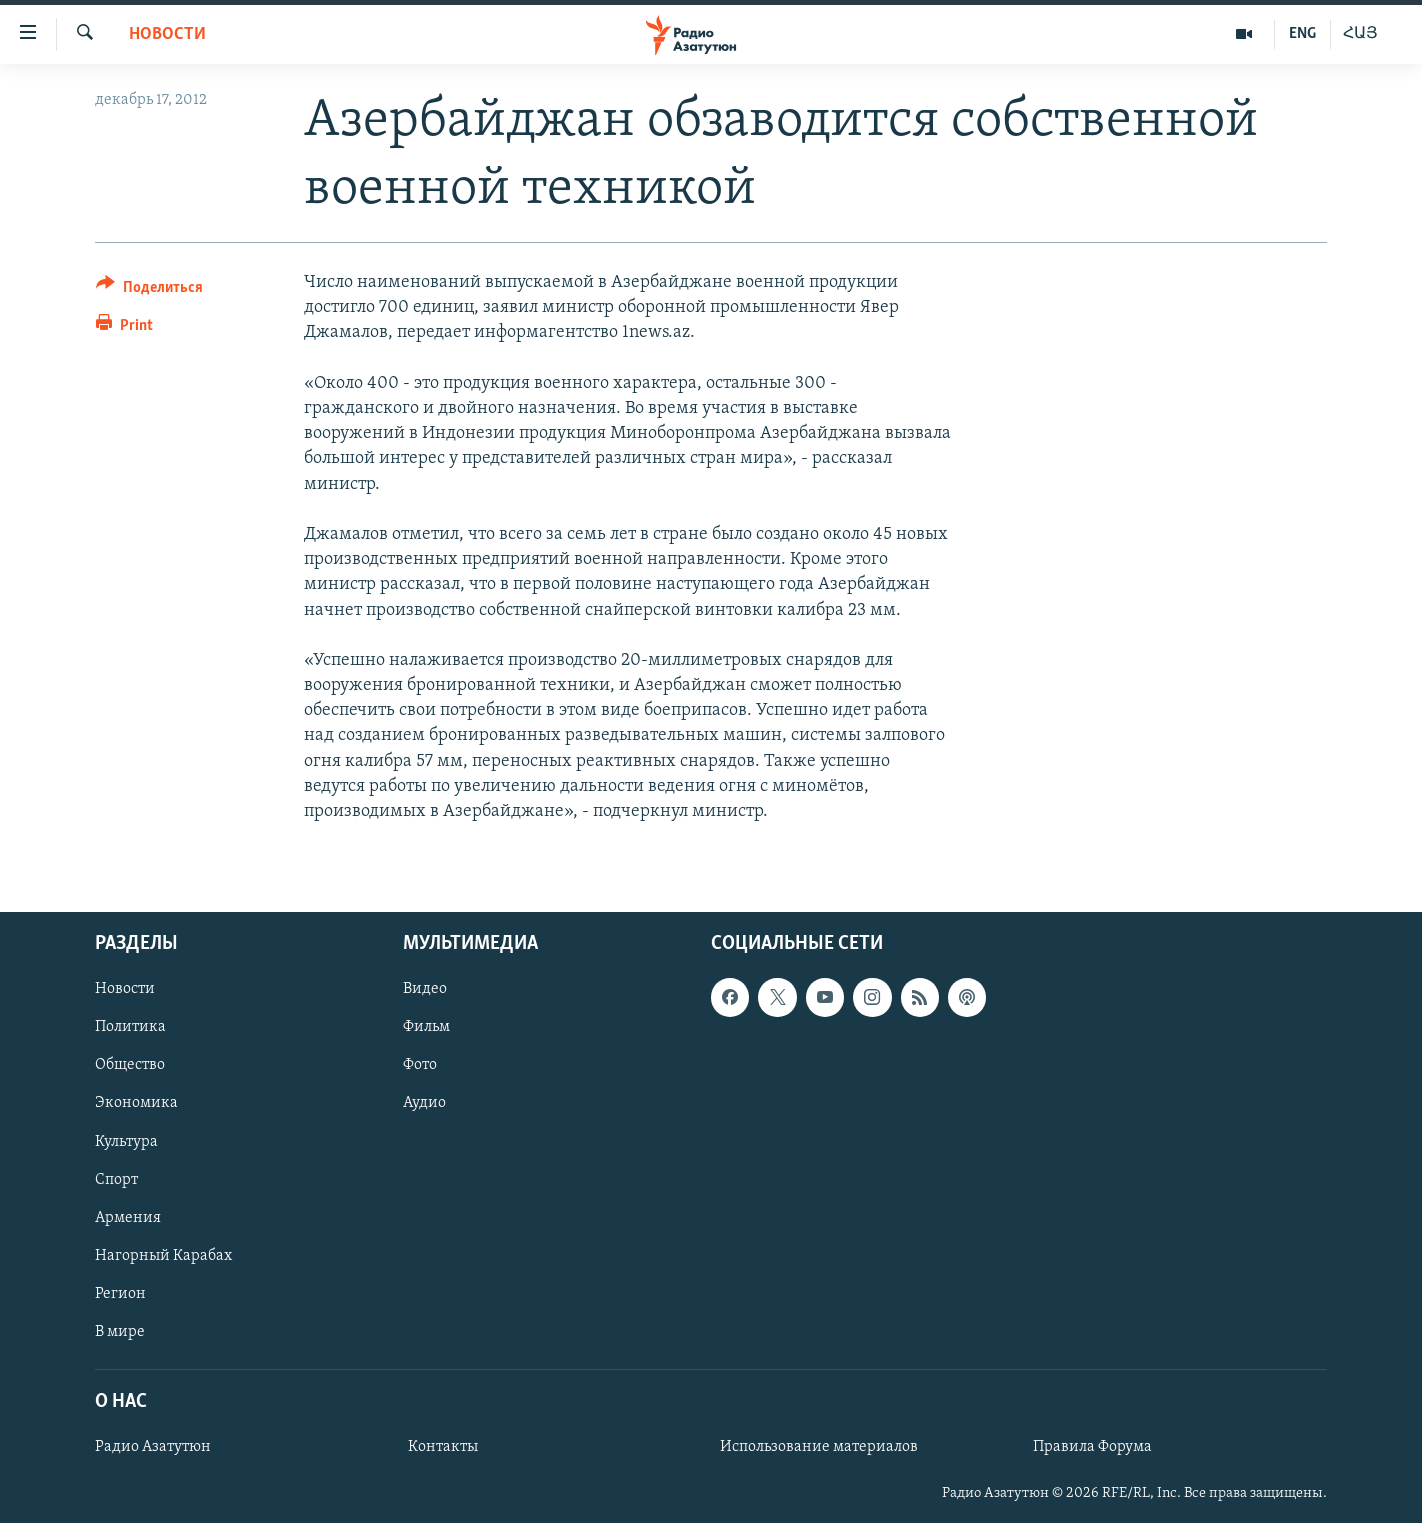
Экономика (136, 1104)
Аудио (424, 1104)
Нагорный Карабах (163, 1256)
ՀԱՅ (1360, 34)
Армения (128, 1218)
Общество (130, 1066)
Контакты (443, 1447)
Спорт (116, 1180)
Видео (425, 990)
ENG (1302, 34)
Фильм (426, 1028)
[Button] (149, 290)
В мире (120, 1332)
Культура (126, 1142)
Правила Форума (1092, 1447)
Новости (167, 34)
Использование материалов (819, 1447)
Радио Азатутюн (153, 1447)
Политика (130, 1028)
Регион (120, 1294)
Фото (420, 1066)
